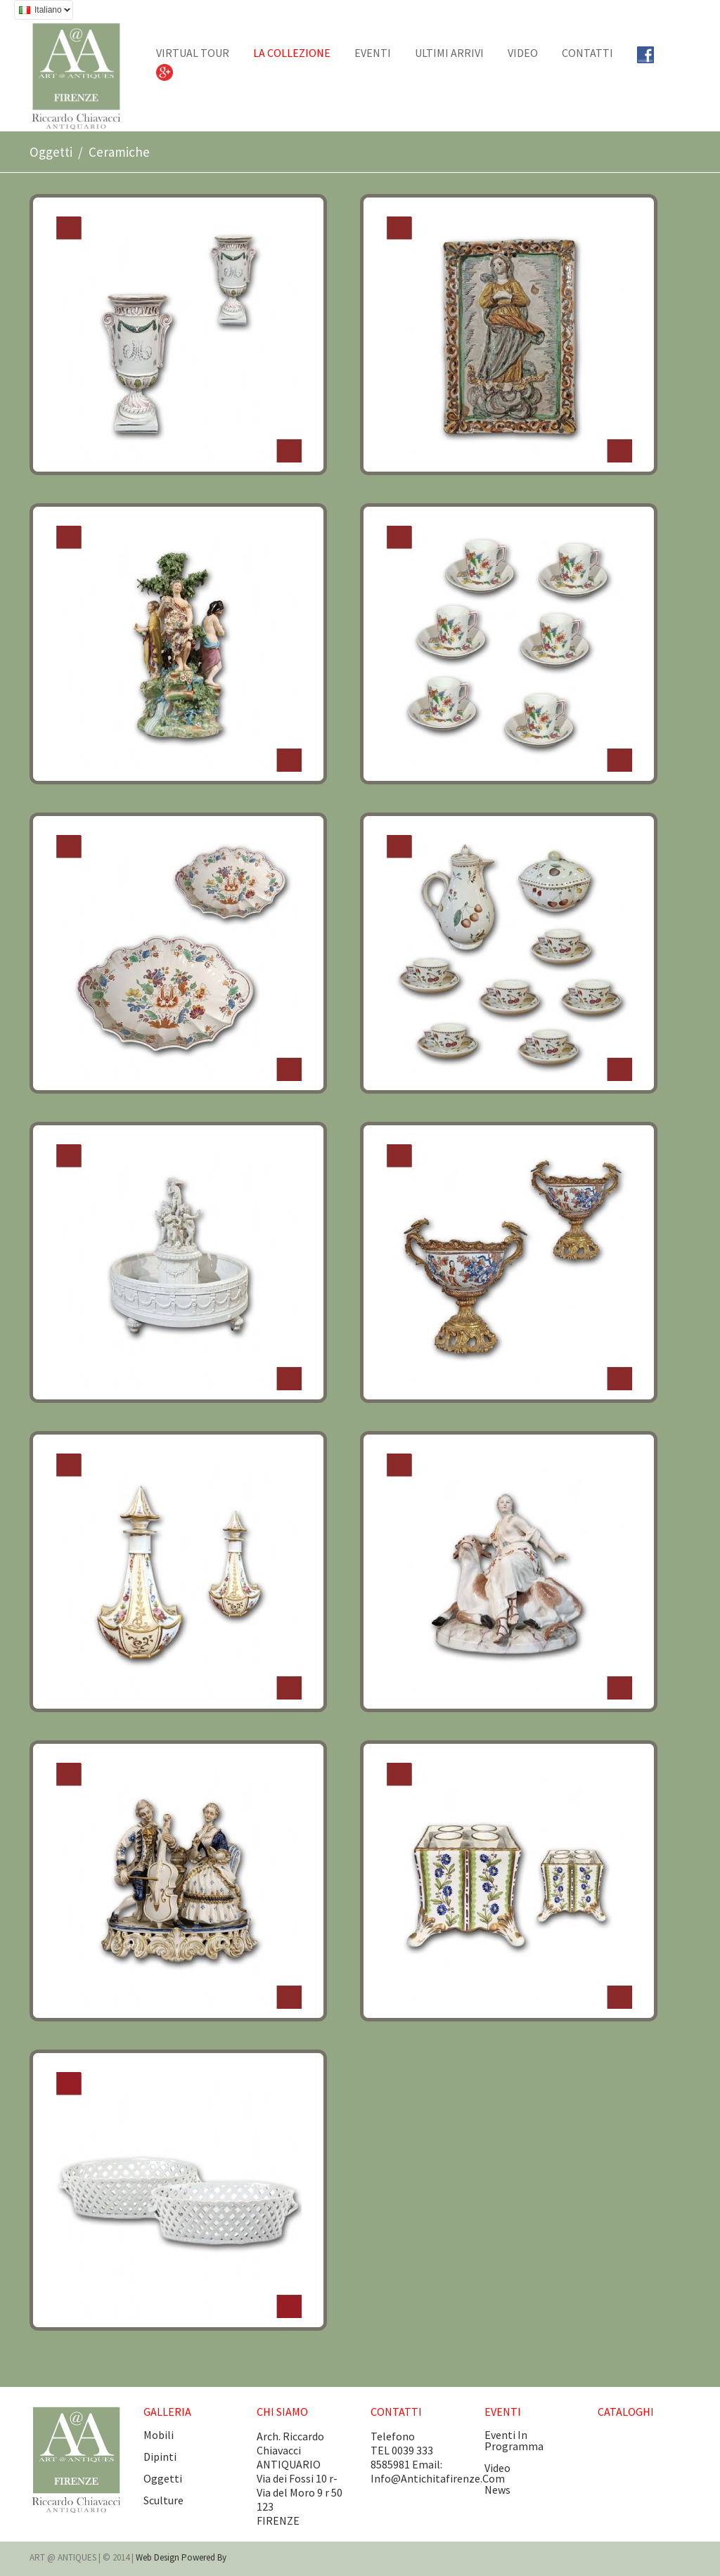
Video (523, 53)
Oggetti (51, 151)
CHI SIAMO (282, 2412)
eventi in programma (514, 2440)
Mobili (158, 2435)
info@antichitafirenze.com (438, 2478)
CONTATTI (587, 53)
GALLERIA (167, 2412)
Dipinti (159, 2456)
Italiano (42, 11)
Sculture (163, 2500)
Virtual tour (192, 53)
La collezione (291, 53)
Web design (158, 2557)
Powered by (203, 2557)
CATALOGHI (626, 2412)
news (497, 2490)
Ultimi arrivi (449, 53)
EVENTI (372, 53)
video (497, 2468)
